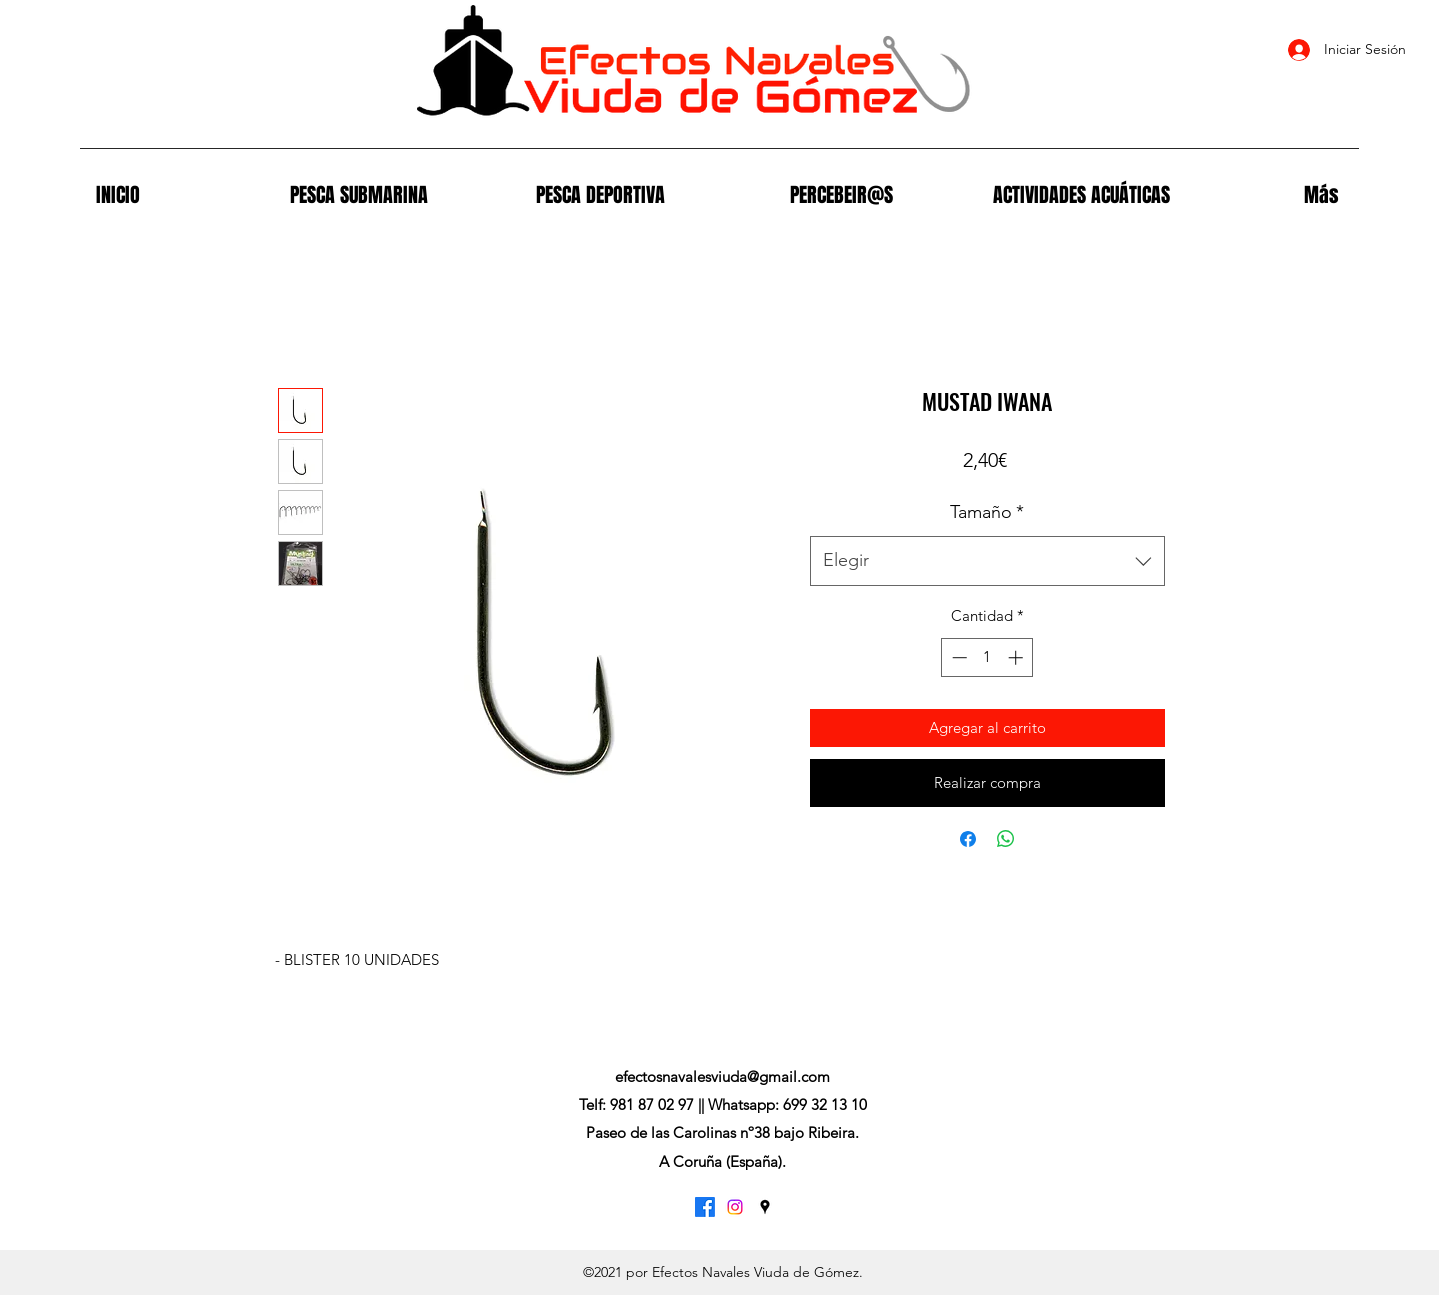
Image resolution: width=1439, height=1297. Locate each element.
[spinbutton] (987, 657)
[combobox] (987, 561)
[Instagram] (735, 1207)
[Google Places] (765, 1207)
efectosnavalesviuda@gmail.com (722, 1076)
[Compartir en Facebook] (968, 839)
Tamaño (987, 512)
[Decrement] (957, 657)
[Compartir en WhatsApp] (1006, 839)
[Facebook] (705, 1207)
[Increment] (1017, 657)
